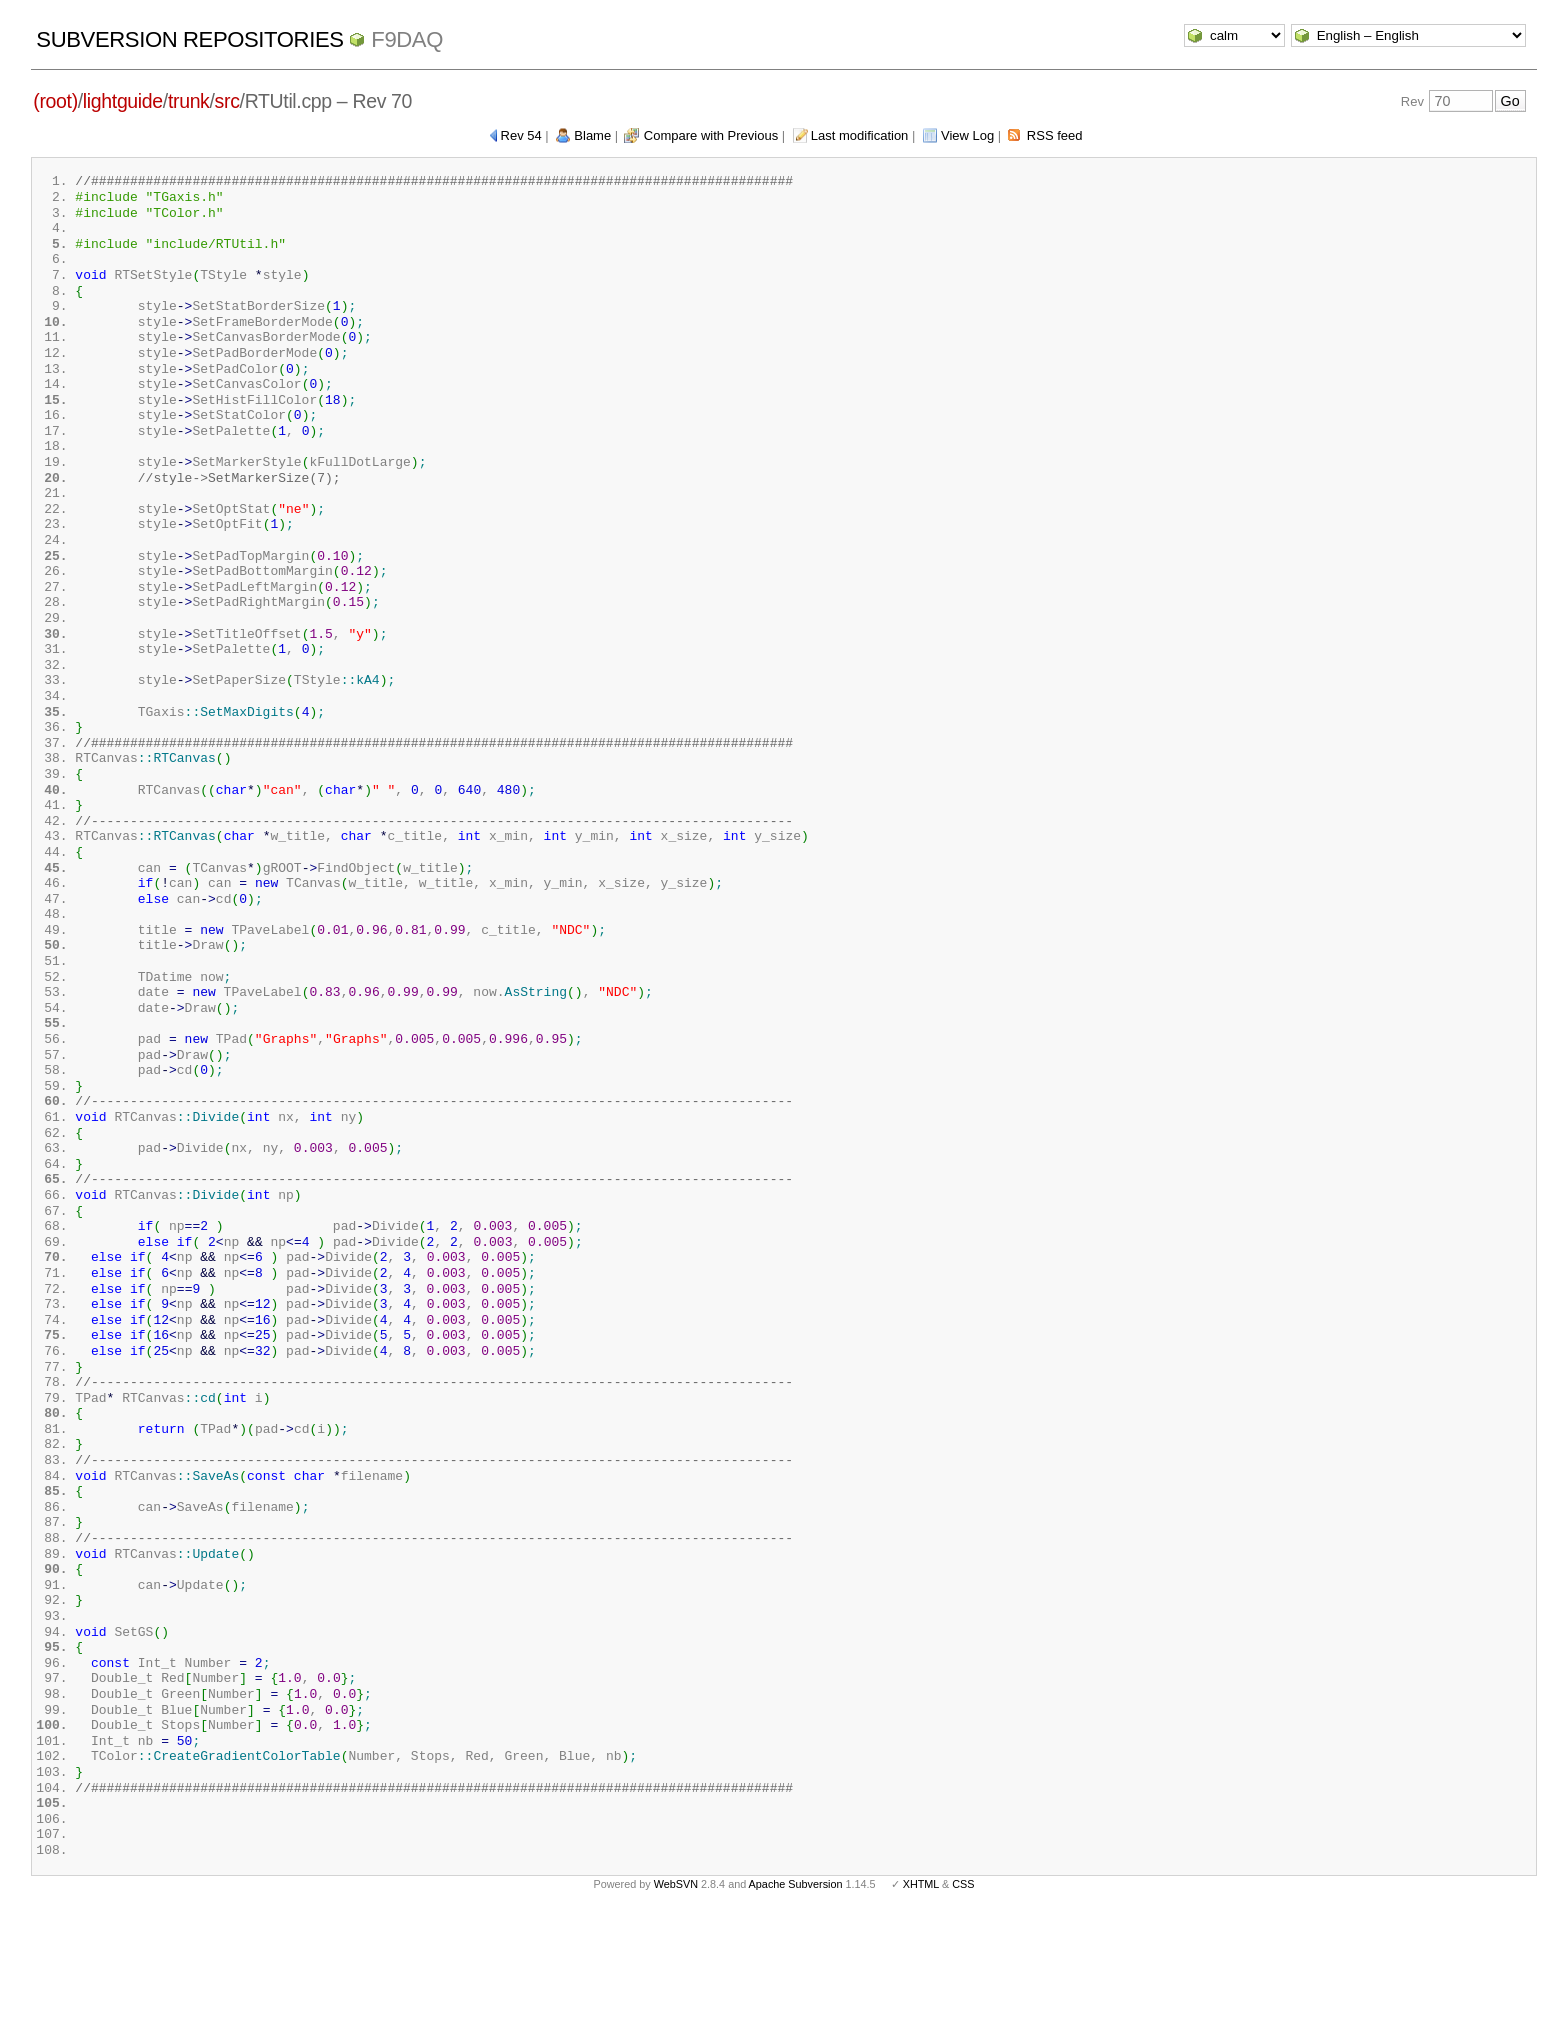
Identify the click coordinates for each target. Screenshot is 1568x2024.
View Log (967, 135)
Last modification (860, 135)
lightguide (123, 101)
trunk (189, 101)
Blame (592, 135)
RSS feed (1055, 135)
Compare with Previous (711, 135)
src (227, 101)
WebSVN (676, 1992)
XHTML (921, 1992)
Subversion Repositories (189, 39)
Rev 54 (521, 135)
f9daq (407, 39)
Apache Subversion (796, 1992)
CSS (963, 1992)
